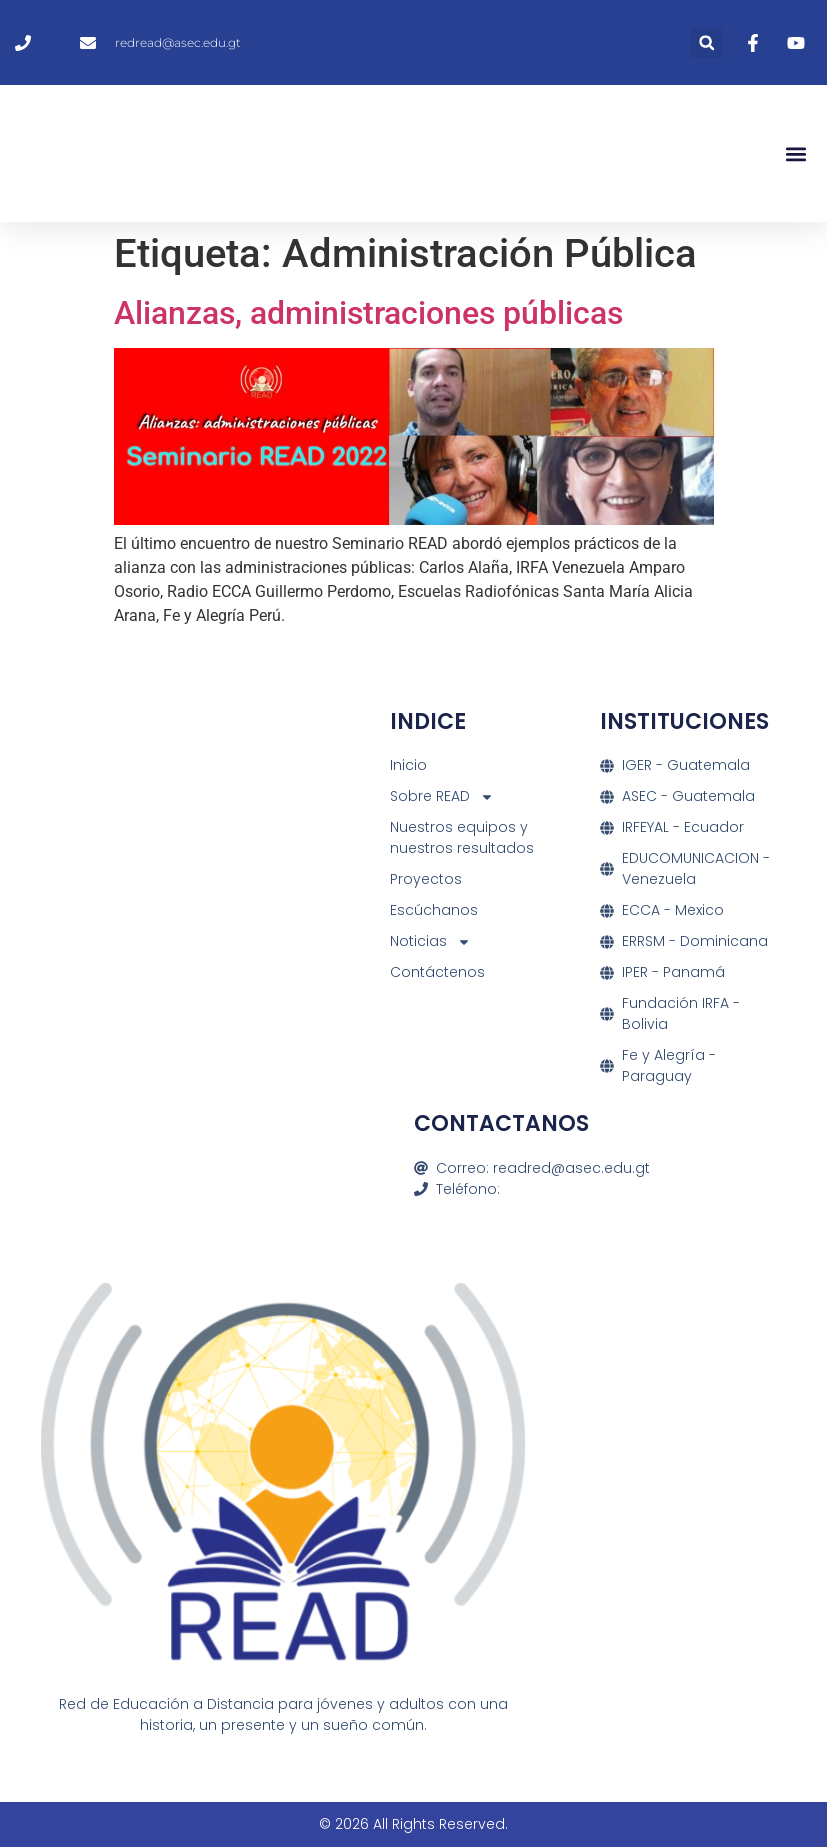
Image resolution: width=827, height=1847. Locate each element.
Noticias (430, 941)
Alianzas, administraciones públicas (368, 313)
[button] (706, 42)
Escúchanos (434, 910)
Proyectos (426, 879)
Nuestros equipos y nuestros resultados (462, 837)
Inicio (408, 765)
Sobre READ (442, 796)
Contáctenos (437, 972)
